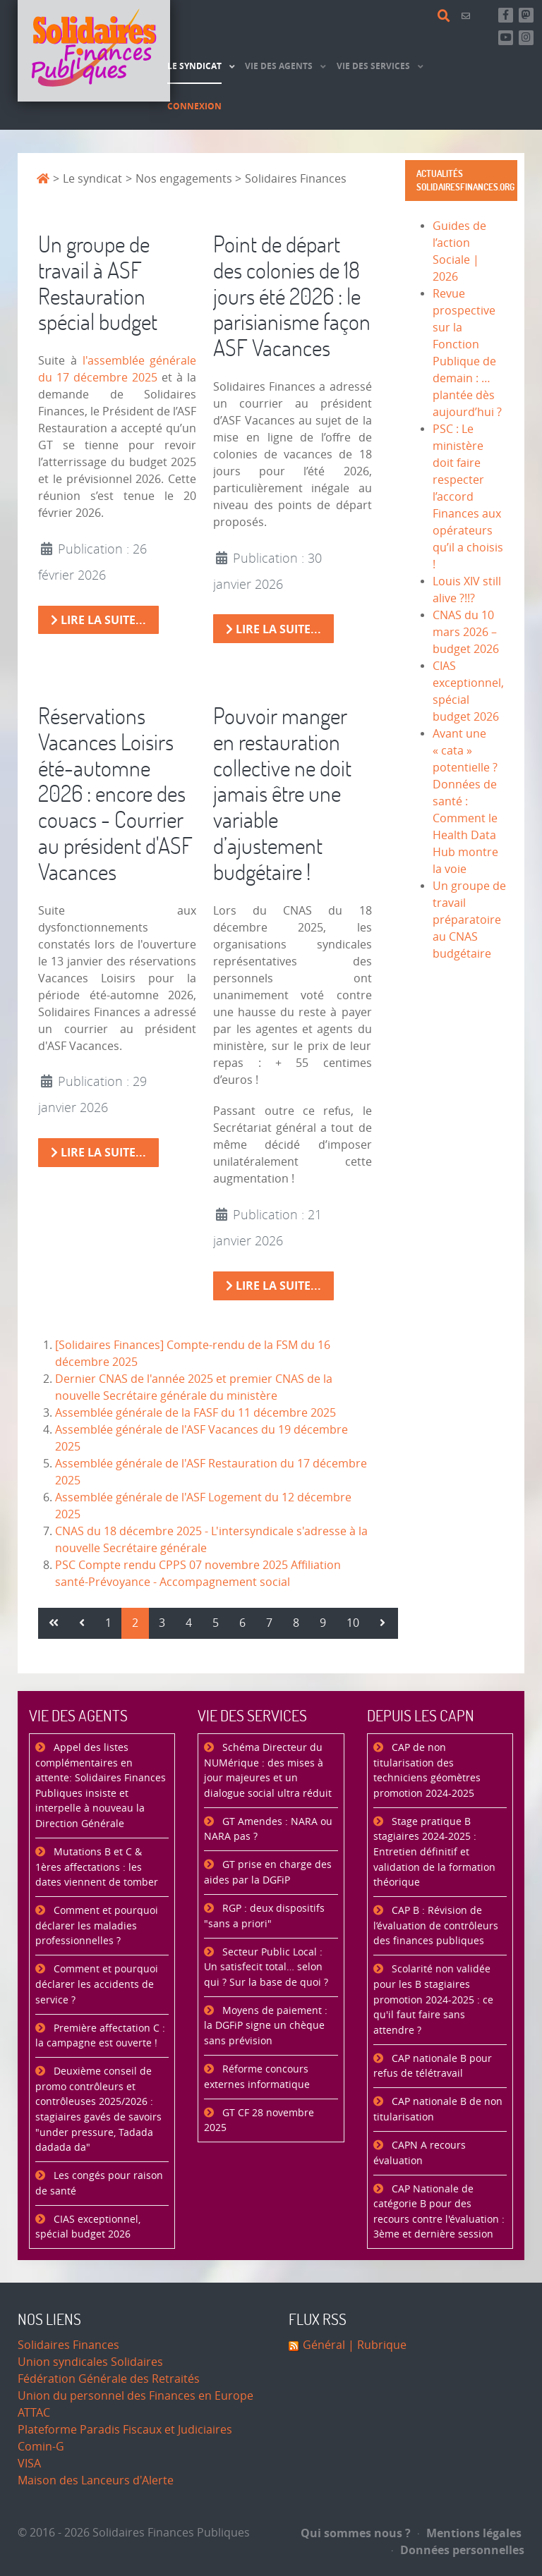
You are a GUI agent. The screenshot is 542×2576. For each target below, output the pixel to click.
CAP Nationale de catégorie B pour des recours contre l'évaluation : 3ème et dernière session (439, 2212)
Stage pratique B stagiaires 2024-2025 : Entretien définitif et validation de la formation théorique (434, 1852)
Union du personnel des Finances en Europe (135, 2396)
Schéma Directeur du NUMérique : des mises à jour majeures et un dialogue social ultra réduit (268, 1771)
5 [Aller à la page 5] (215, 1623)
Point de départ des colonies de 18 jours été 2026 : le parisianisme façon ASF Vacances (292, 295)
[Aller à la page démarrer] (53, 1623)
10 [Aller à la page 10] (353, 1623)
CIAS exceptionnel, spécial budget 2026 (87, 2227)
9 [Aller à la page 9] (323, 1623)
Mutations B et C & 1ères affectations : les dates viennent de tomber (96, 1867)
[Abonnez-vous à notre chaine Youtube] (505, 37)
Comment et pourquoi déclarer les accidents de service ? (96, 1984)
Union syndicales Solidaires (90, 2362)
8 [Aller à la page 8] (296, 1623)
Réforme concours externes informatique (257, 2077)
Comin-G (41, 2446)
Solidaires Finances (68, 2345)
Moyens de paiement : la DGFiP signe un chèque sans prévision (265, 2026)
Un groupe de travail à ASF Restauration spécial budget (97, 282)
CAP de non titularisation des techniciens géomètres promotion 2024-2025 (427, 1771)
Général (324, 2345)
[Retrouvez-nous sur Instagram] (526, 37)
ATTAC (34, 2412)
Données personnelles (458, 2550)
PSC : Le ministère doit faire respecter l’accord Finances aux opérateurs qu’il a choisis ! (468, 496)
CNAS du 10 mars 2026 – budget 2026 (466, 632)
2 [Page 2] (135, 1623)
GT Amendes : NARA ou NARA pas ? (268, 1829)
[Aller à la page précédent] (81, 1623)
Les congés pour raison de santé (99, 2183)
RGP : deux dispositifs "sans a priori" (264, 1916)
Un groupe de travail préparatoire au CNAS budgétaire (469, 919)
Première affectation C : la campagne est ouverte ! (100, 2036)
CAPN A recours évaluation (419, 2153)
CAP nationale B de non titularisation (437, 2109)
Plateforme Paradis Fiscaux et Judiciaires (125, 2429)
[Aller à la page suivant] (382, 1623)
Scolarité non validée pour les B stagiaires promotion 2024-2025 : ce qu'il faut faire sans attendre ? (433, 1999)
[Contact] (468, 15)
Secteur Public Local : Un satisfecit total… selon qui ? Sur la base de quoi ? (266, 1967)
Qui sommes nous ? (356, 2533)
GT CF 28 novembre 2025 (259, 2121)
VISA (29, 2463)
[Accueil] (94, 51)
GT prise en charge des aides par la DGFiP (268, 1872)
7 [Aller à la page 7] (269, 1623)
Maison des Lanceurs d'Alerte (96, 2480)
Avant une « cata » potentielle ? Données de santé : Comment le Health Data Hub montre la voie (465, 801)
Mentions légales (470, 2533)
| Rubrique (375, 2345)
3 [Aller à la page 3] (162, 1623)
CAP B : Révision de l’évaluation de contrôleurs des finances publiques (435, 1926)
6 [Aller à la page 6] (242, 1623)
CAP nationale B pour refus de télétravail (432, 2066)
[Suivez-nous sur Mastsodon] (526, 15)
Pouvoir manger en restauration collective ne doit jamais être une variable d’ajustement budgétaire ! (282, 793)
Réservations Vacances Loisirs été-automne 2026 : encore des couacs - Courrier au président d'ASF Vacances (115, 793)
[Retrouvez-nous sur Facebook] (505, 15)
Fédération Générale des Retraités (109, 2379)
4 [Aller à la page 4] (189, 1623)
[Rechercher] (446, 16)
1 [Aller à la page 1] (108, 1623)
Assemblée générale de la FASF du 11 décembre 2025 (195, 1413)
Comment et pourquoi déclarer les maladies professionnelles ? (96, 1926)
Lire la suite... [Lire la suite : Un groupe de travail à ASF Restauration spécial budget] (98, 620)
